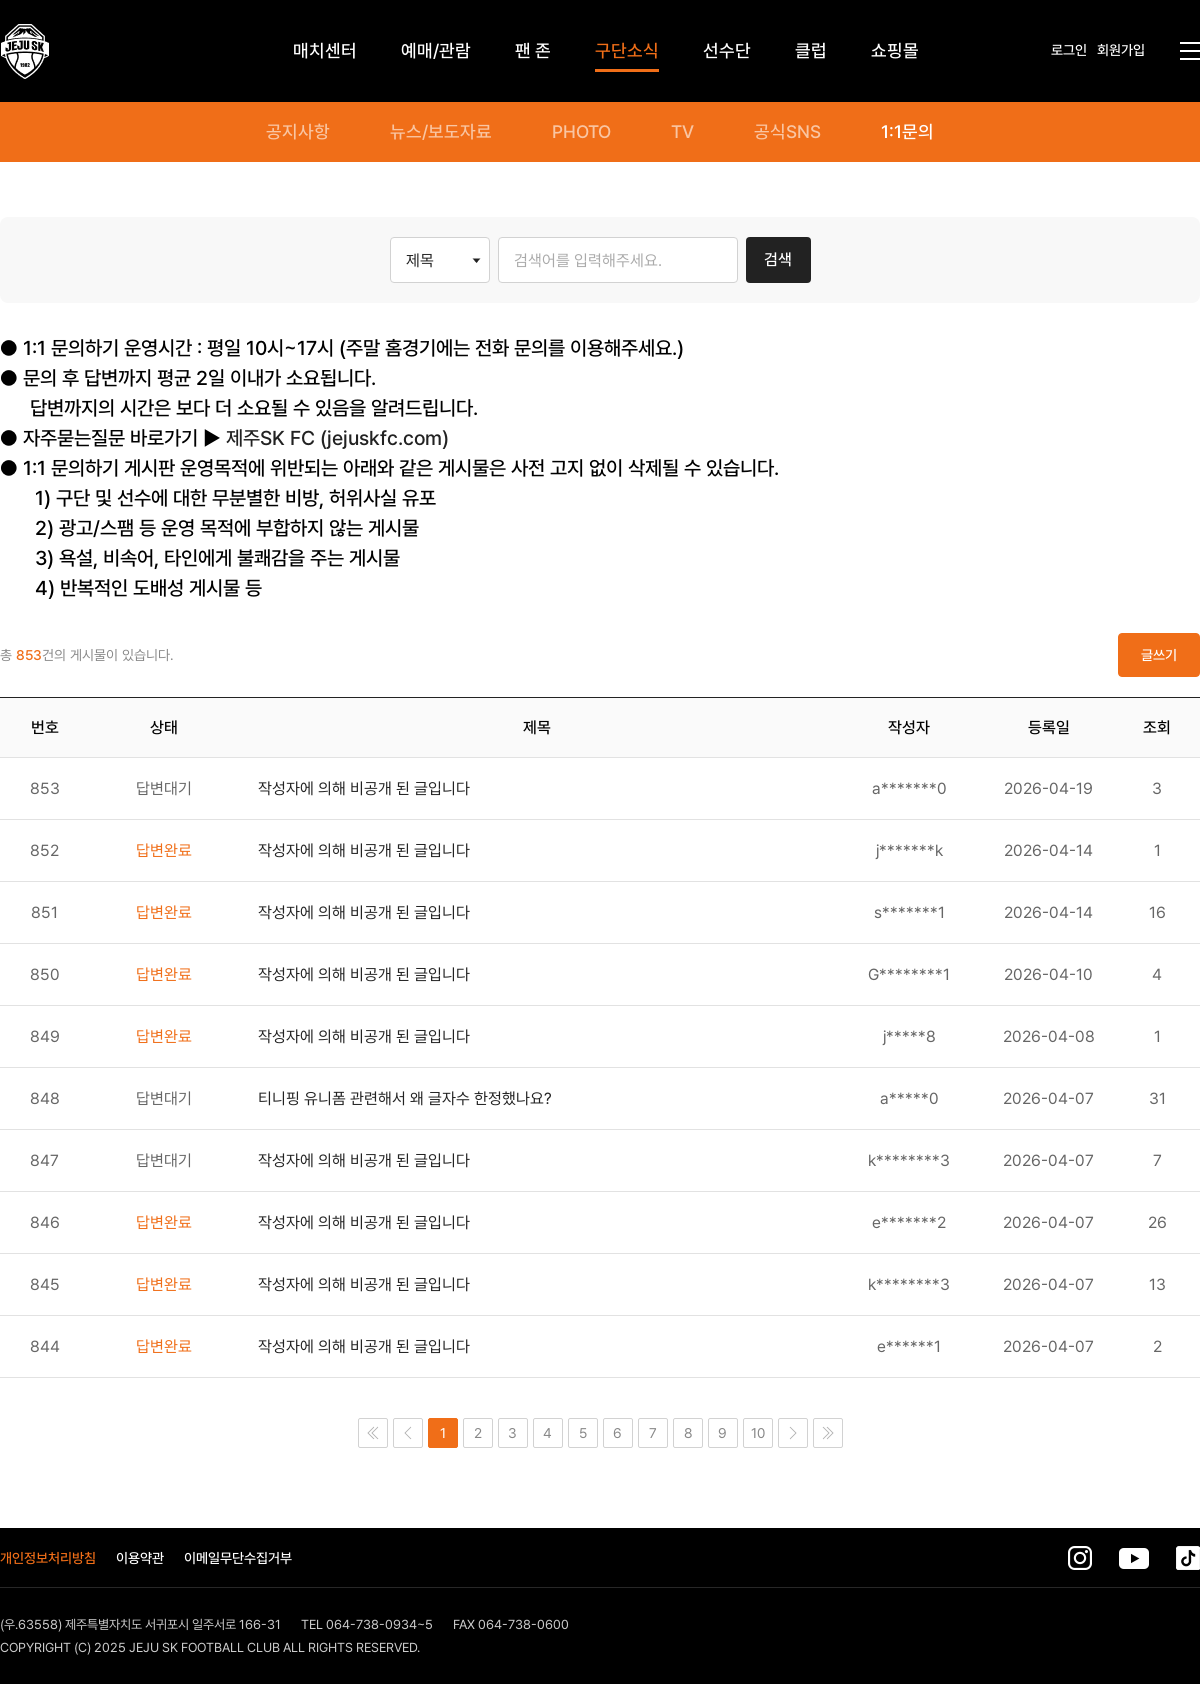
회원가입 (1121, 50)
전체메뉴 (1190, 51)
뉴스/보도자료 (441, 132)
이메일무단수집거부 (238, 1558)
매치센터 (325, 50)
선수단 (727, 50)
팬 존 (533, 50)
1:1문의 (907, 132)
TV (682, 132)
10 (758, 1433)
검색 (778, 259)
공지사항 (298, 132)
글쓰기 (1159, 655)
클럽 (811, 50)
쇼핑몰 (895, 50)
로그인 (1069, 50)
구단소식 (627, 50)
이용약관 (140, 1558)
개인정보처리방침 (48, 1558)
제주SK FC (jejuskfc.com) (337, 438)
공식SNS (787, 132)
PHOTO (581, 132)
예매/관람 (436, 50)
